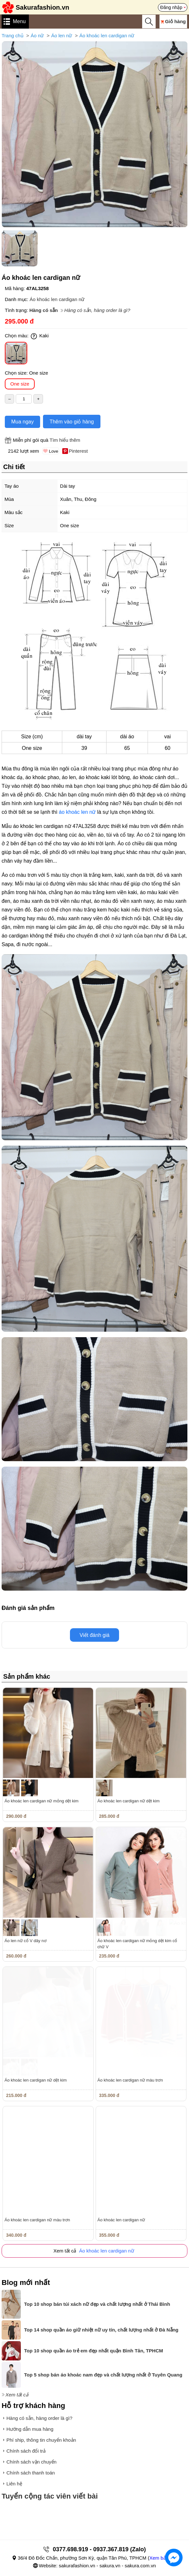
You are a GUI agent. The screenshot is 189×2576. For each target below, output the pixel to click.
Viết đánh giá (94, 1635)
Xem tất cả (16, 2394)
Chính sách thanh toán (30, 2472)
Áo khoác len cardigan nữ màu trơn (130, 2080)
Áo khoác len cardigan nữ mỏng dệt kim (41, 1801)
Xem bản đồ (162, 2558)
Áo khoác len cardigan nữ (106, 35)
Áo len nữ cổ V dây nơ (25, 1940)
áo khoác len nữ (77, 812)
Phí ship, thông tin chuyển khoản (41, 2440)
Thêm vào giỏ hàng (71, 421)
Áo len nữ (61, 35)
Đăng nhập (171, 7)
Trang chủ (12, 35)
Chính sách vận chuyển (31, 2462)
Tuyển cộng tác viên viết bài (50, 2496)
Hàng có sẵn (43, 310)
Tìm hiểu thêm (64, 440)
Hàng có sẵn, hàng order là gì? (97, 310)
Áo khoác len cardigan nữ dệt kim (129, 1801)
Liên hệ (14, 2483)
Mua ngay (22, 421)
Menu (19, 21)
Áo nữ (37, 35)
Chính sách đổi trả (26, 2451)
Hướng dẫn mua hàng (29, 2429)
